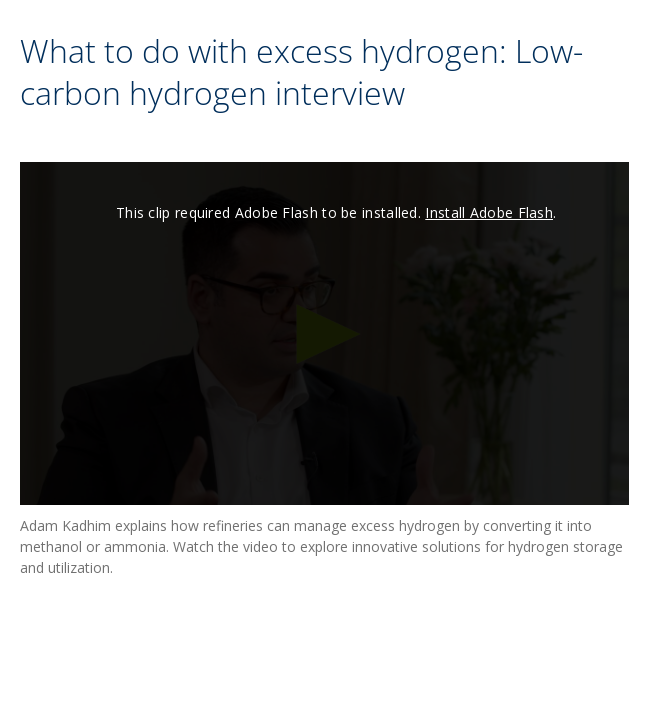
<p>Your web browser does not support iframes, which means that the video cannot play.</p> (324, 333)
